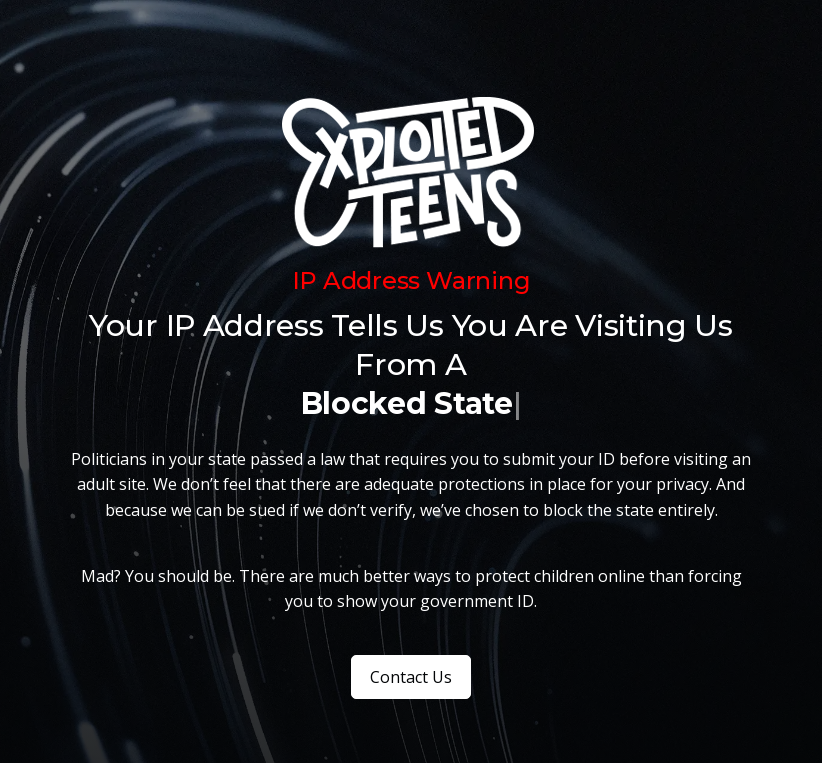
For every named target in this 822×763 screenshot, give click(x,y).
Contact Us (411, 677)
